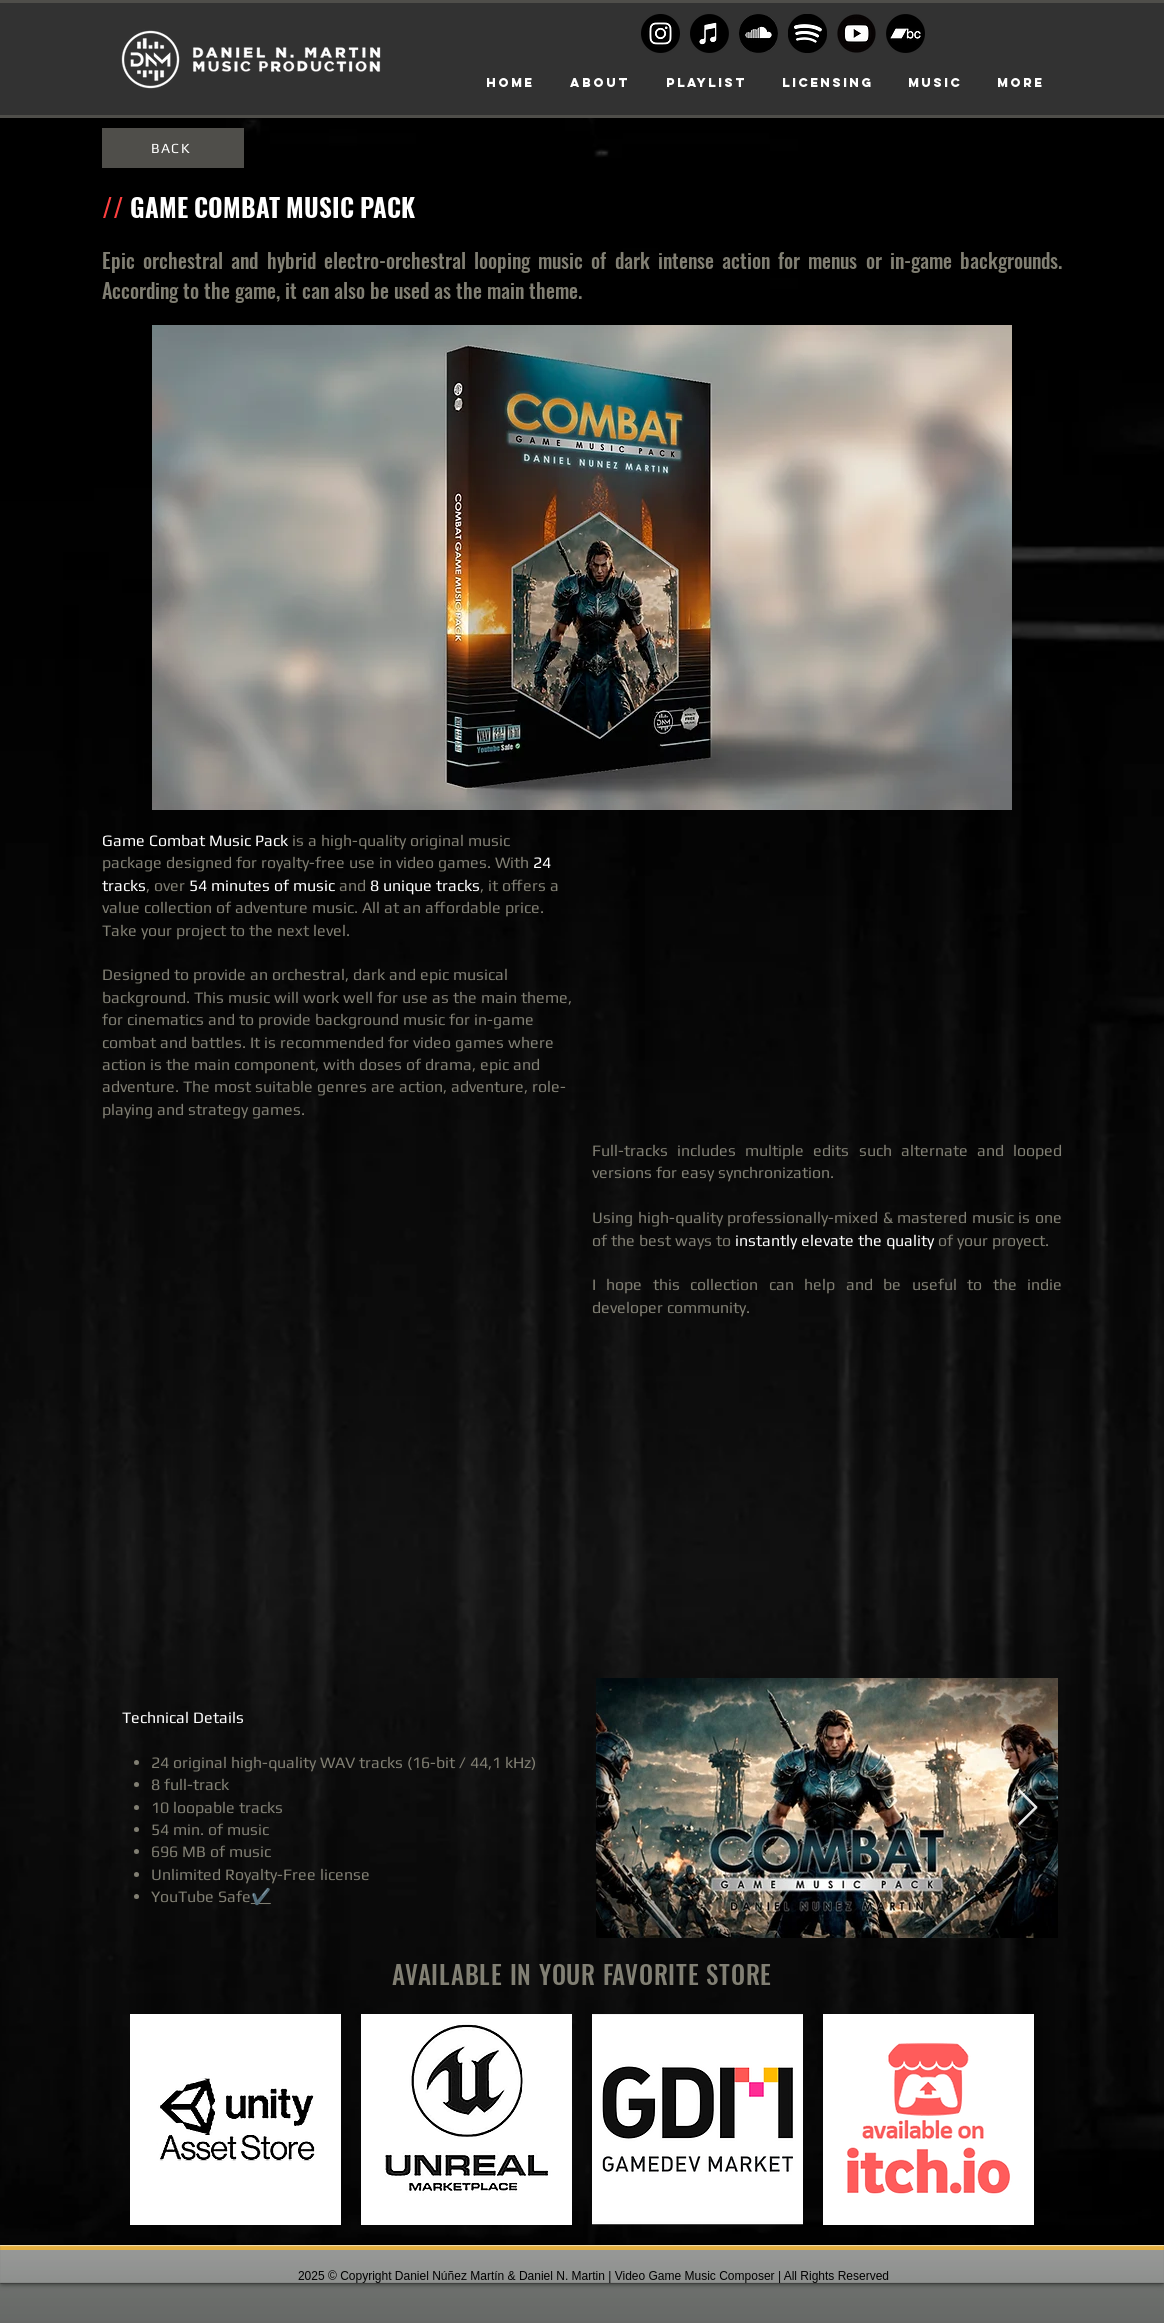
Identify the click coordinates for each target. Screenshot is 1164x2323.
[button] (827, 83)
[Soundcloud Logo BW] (758, 33)
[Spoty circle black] (807, 33)
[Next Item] (1027, 1808)
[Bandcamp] (905, 33)
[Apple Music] (709, 33)
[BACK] (173, 148)
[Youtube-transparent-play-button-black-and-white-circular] (856, 33)
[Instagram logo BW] (660, 33)
